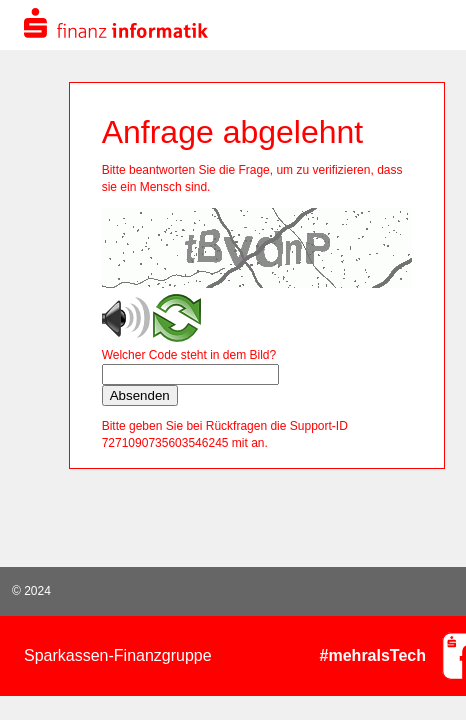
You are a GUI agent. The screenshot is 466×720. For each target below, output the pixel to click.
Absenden (140, 395)
